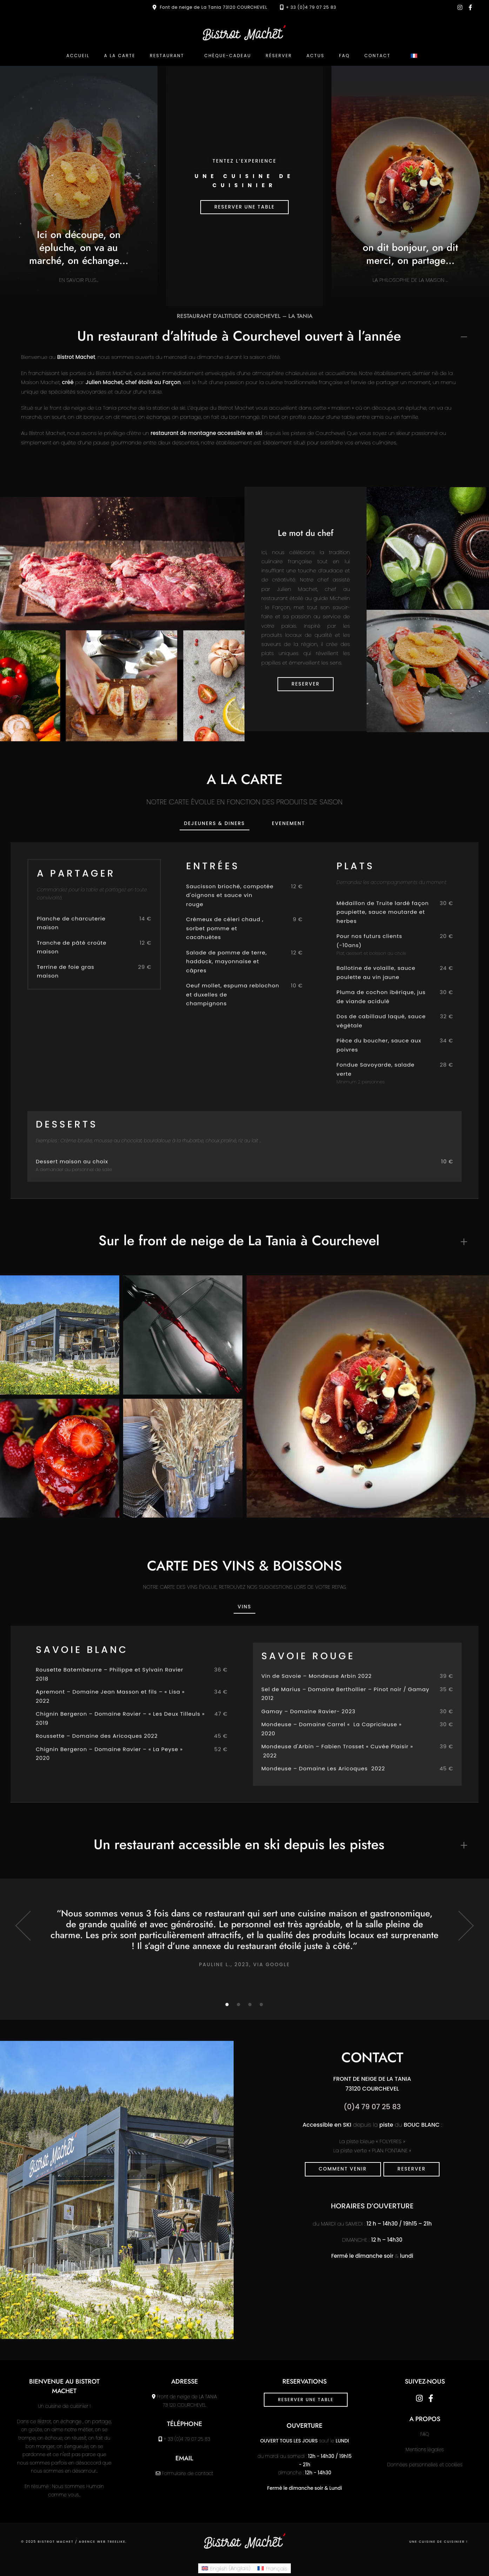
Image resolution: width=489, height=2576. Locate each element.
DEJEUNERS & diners (214, 823)
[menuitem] (414, 56)
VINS (245, 1606)
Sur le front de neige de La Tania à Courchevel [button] (239, 1240)
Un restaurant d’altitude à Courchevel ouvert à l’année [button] (239, 336)
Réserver (279, 56)
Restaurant (167, 56)
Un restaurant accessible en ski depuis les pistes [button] (239, 1844)
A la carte (119, 56)
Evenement (288, 823)
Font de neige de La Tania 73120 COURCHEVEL (213, 7)
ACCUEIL (77, 56)
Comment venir (343, 2169)
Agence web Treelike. (103, 2542)
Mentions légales (425, 2449)
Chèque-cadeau (227, 56)
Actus (315, 56)
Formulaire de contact (187, 2473)
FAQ (344, 56)
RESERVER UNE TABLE (244, 207)
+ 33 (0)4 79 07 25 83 (311, 7)
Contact (377, 56)
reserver (411, 2169)
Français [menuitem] (276, 2568)
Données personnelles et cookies (424, 2464)
